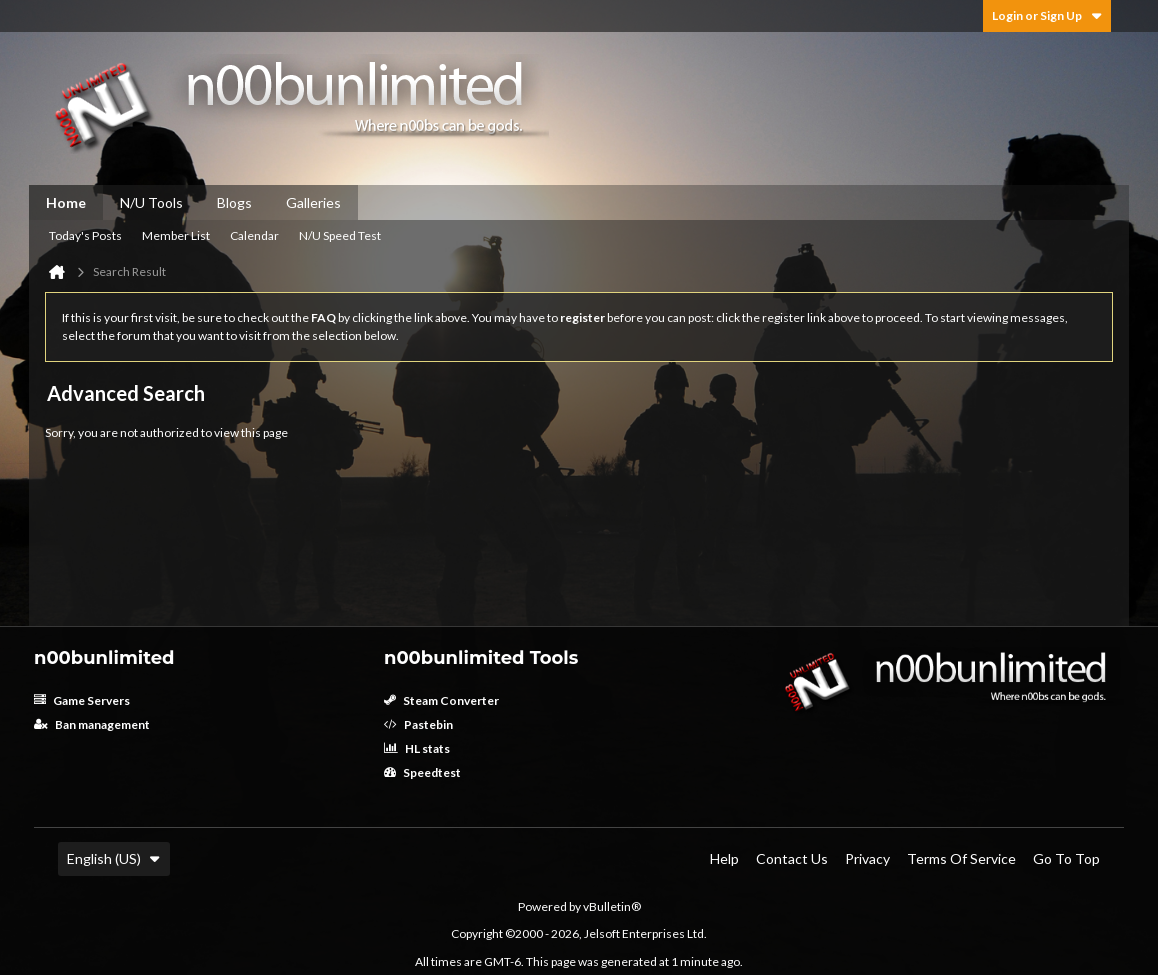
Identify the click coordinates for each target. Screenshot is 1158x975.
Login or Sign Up (1047, 15)
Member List (176, 235)
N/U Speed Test (340, 235)
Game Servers (82, 700)
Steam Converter (441, 700)
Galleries (313, 202)
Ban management (92, 724)
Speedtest (422, 772)
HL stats (417, 748)
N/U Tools (151, 202)
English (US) (114, 858)
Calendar (254, 235)
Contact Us (792, 858)
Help (724, 858)
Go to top (1066, 858)
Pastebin (418, 724)
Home (66, 202)
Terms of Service (961, 858)
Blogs (234, 202)
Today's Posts (85, 235)
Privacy (867, 858)
